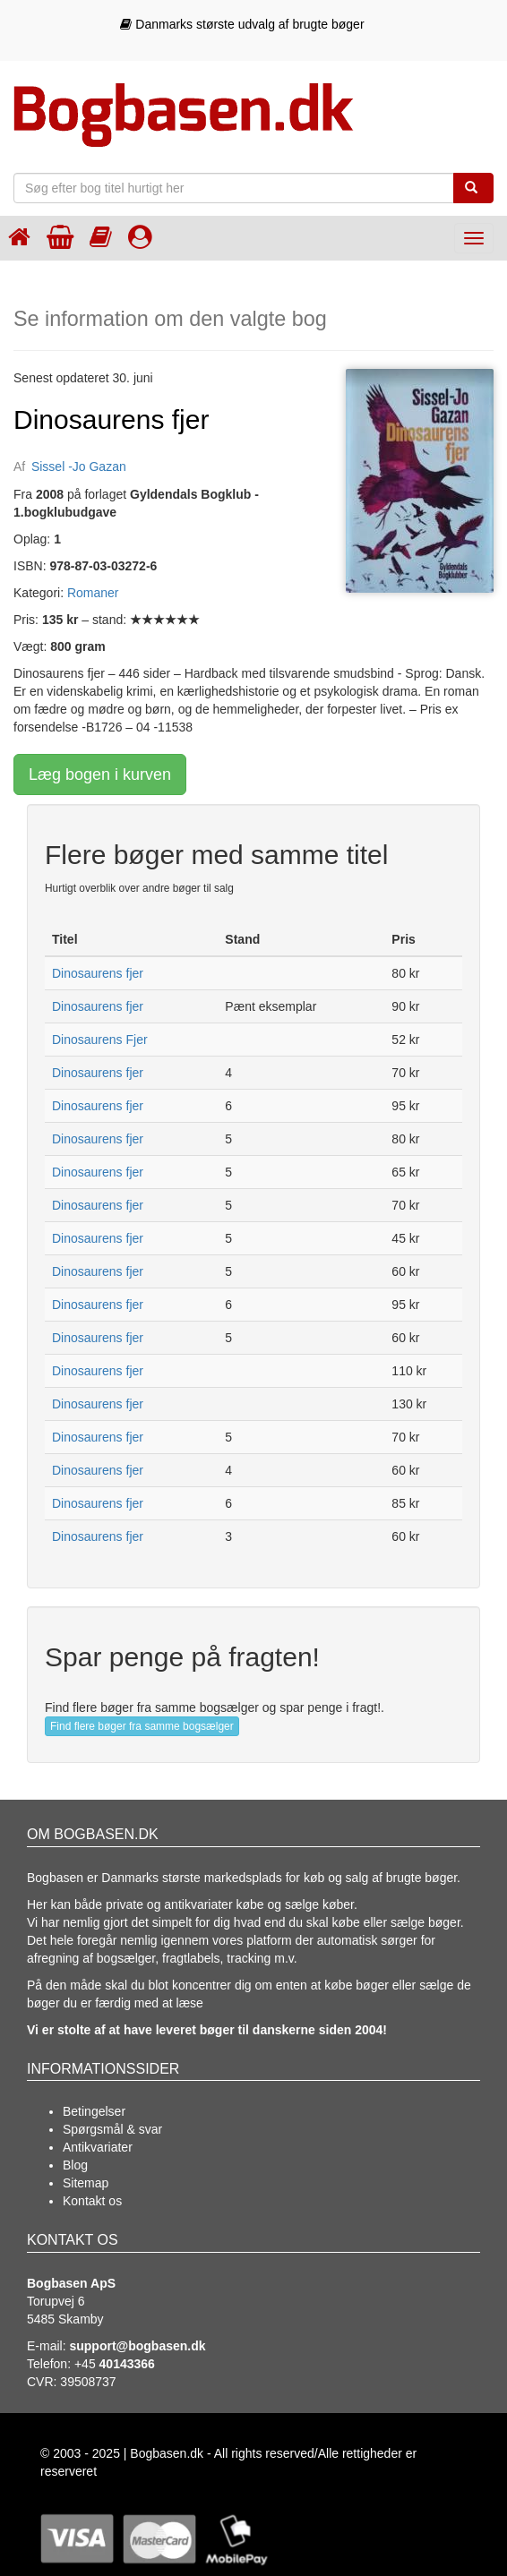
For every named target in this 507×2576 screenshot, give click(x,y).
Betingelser (94, 2111)
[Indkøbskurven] (60, 237)
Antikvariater (98, 2147)
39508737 (88, 2382)
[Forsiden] (19, 237)
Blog (75, 2165)
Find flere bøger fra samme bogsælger (142, 1726)
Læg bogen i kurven (100, 774)
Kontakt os (92, 2201)
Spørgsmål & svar (112, 2129)
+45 (114, 2364)
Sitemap (85, 2183)
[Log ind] (140, 237)
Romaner (93, 593)
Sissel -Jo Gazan (78, 466)
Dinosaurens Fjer (100, 1039)
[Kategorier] (101, 237)
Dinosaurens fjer (97, 973)
